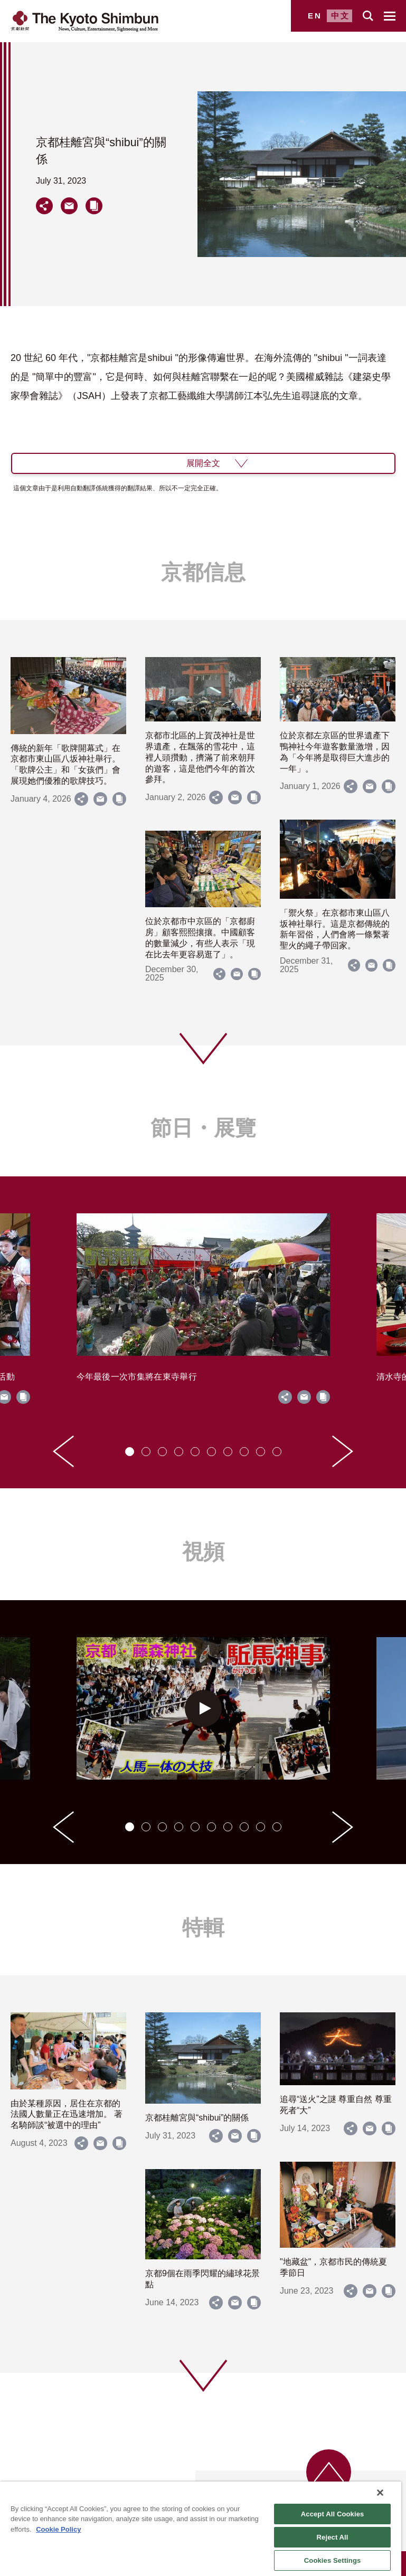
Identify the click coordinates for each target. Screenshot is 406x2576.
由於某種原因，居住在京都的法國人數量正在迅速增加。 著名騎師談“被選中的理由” (66, 2114)
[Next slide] (342, 1451)
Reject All (332, 2537)
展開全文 (203, 463)
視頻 (203, 1551)
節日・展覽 (203, 1127)
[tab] (129, 1451)
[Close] (380, 2492)
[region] (200, 2529)
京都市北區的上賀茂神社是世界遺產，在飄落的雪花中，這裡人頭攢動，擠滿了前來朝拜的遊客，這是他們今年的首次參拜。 (200, 757)
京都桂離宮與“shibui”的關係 (197, 2117)
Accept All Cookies (332, 2514)
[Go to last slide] (63, 1451)
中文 (340, 15)
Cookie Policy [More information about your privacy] (58, 2529)
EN (315, 15)
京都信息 (203, 572)
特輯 (203, 1927)
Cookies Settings (332, 2560)
